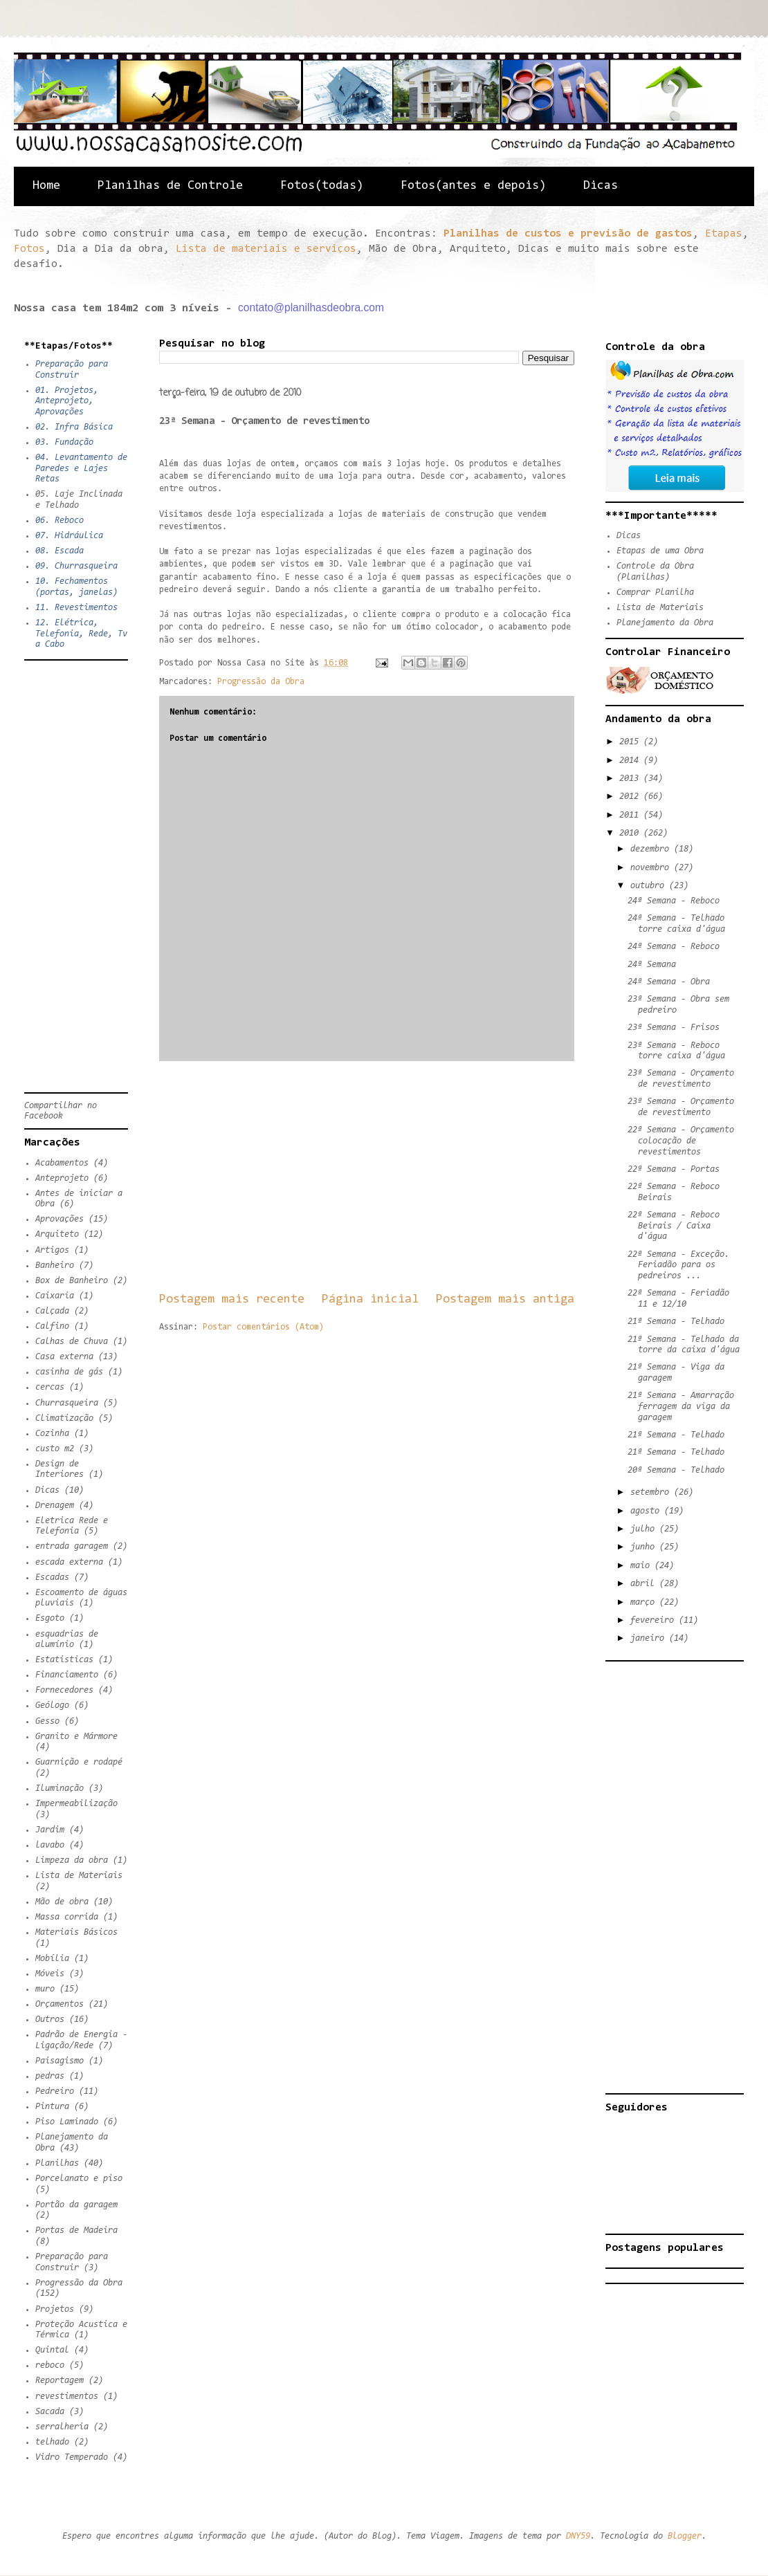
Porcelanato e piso (78, 2178)
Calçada (52, 1311)
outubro (649, 885)
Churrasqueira (66, 1403)
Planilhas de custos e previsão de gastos (568, 233)
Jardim (49, 1829)
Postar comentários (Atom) (263, 1327)
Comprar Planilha (655, 592)
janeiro (649, 1638)
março (644, 1602)
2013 (631, 778)
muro (45, 1989)
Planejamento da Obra (664, 622)
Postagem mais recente (231, 1299)
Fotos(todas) (321, 186)
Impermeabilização (76, 1803)
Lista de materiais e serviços (266, 249)
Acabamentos (62, 1163)
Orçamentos (59, 2004)
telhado (52, 2442)
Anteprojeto (62, 1178)
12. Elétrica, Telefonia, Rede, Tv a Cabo (81, 633)
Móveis (49, 1973)
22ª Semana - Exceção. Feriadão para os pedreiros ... (678, 1265)
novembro (652, 867)
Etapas (723, 233)
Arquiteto (57, 1234)
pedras (49, 2076)
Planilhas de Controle (170, 186)
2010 (631, 833)
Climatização (64, 1418)
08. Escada (59, 550)
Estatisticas (64, 1659)
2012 (631, 796)
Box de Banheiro (71, 1280)
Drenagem (54, 1505)
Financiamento (66, 1675)
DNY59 (578, 2536)
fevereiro (654, 1620)
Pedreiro (54, 2091)
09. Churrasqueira (76, 566)
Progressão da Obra (260, 681)
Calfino (52, 1326)
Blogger (685, 2536)
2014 (631, 760)
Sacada (49, 2411)
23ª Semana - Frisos (674, 1027)
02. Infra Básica (74, 427)
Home (46, 186)
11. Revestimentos (76, 607)
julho (644, 1529)
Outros (49, 2019)
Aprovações (59, 1219)
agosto (647, 1511)
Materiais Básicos (76, 1932)
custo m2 (54, 1448)
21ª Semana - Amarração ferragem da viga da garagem (681, 1406)
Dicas (600, 186)
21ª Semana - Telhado (676, 1321)
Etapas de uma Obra (660, 550)
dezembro (652, 849)
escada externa (69, 1562)
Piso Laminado (66, 2121)
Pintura (52, 2106)
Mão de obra (62, 1901)
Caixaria (54, 1295)
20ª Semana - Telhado (676, 1470)
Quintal (52, 2350)
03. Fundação (64, 442)
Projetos (54, 2309)
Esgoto (49, 1618)
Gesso (47, 1721)
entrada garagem (71, 1546)
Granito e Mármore (76, 1736)
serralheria (62, 2426)
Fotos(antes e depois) (473, 186)
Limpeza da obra (71, 1860)
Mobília (52, 1958)
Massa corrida (66, 1917)
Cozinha (52, 1433)
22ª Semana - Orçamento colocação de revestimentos (681, 1140)
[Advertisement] (367, 1176)
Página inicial (370, 1299)
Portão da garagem (76, 2204)
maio (642, 1565)
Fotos (29, 249)
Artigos (52, 1250)
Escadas (52, 1577)
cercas (49, 1387)
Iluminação (59, 1788)
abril (644, 1583)
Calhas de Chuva (71, 1341)
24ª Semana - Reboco (674, 900)
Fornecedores (64, 1690)
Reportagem (59, 2380)
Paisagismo (59, 2061)
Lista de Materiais (78, 1875)
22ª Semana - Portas (674, 1169)
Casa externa (64, 1356)
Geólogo (52, 1705)
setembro (652, 1492)
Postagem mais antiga (505, 1299)
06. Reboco (59, 520)
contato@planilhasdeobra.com (311, 307)
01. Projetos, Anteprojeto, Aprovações (66, 401)
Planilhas (57, 2163)
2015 (631, 741)
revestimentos (66, 2396)
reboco (49, 2365)
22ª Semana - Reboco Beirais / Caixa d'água (674, 1226)
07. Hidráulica (69, 535)
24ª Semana (652, 964)
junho (644, 1547)
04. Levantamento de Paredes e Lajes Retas (81, 468)
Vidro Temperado (71, 2457)
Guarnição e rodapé (78, 1762)
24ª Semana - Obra (669, 981)
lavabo (49, 1845)
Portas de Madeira (76, 2230)
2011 (631, 815)
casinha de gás (69, 1372)
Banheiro (54, 1265)
